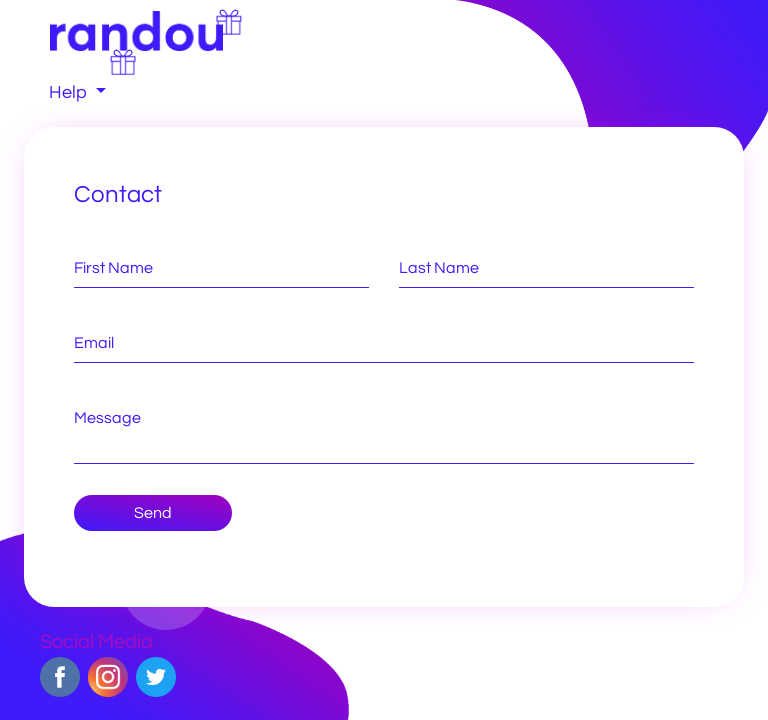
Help (70, 92)
